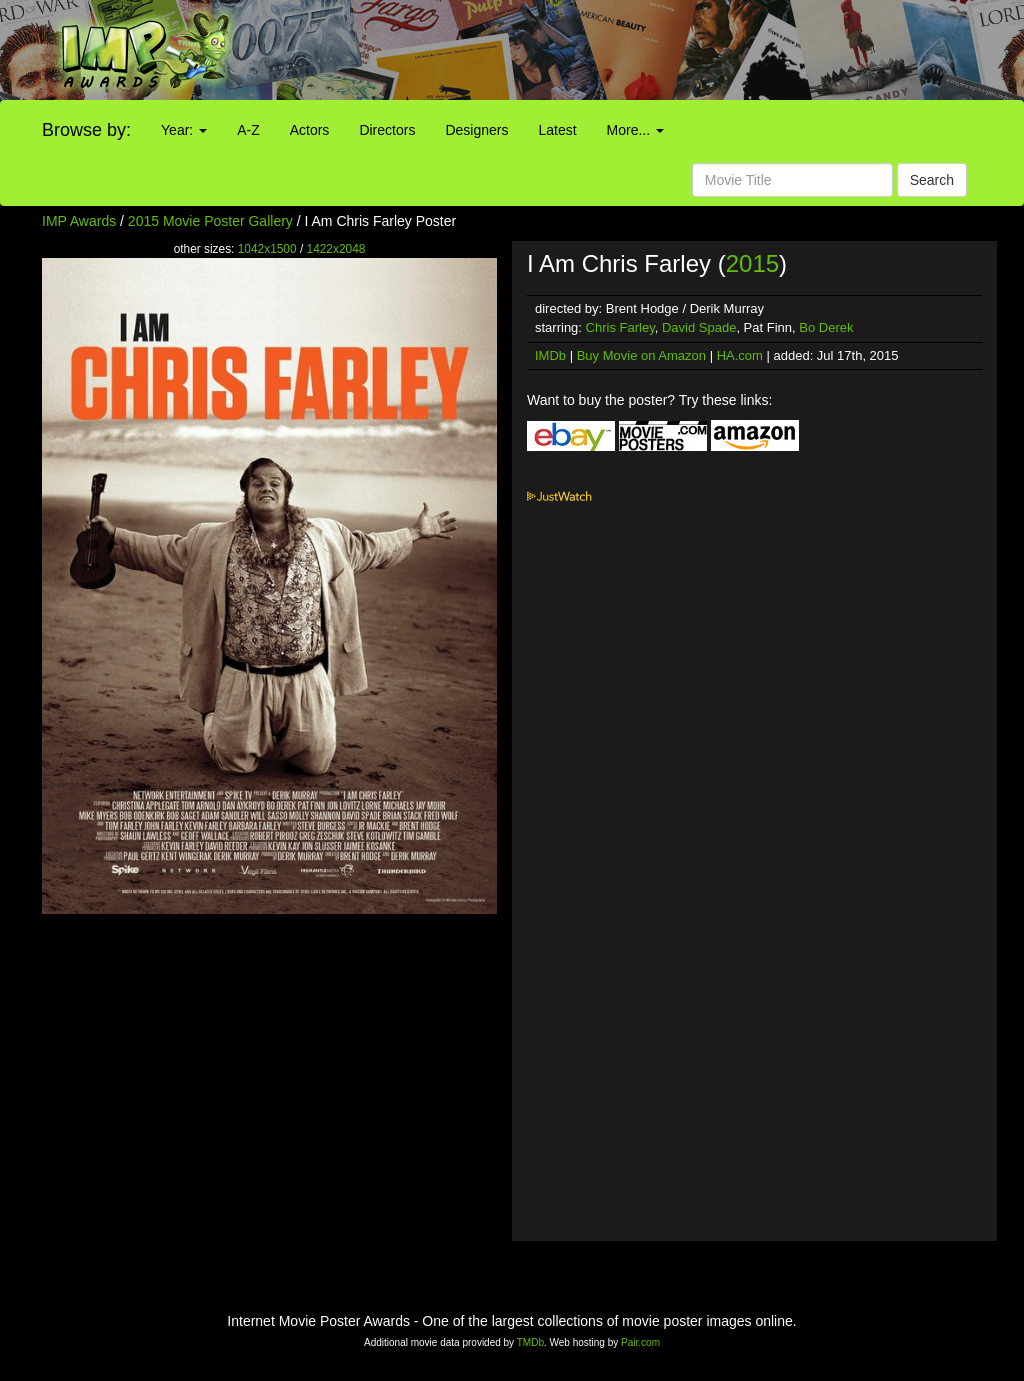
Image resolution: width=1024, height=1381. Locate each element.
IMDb (550, 355)
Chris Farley (620, 327)
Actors (310, 130)
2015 (752, 263)
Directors (387, 130)
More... (635, 130)
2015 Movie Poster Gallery (210, 221)
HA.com (740, 355)
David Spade (699, 327)
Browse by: (86, 130)
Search (932, 180)
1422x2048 (336, 249)
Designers (476, 130)
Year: (184, 130)
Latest (557, 130)
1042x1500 (267, 249)
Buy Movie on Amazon (641, 355)
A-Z (248, 130)
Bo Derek (826, 327)
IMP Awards (79, 221)
